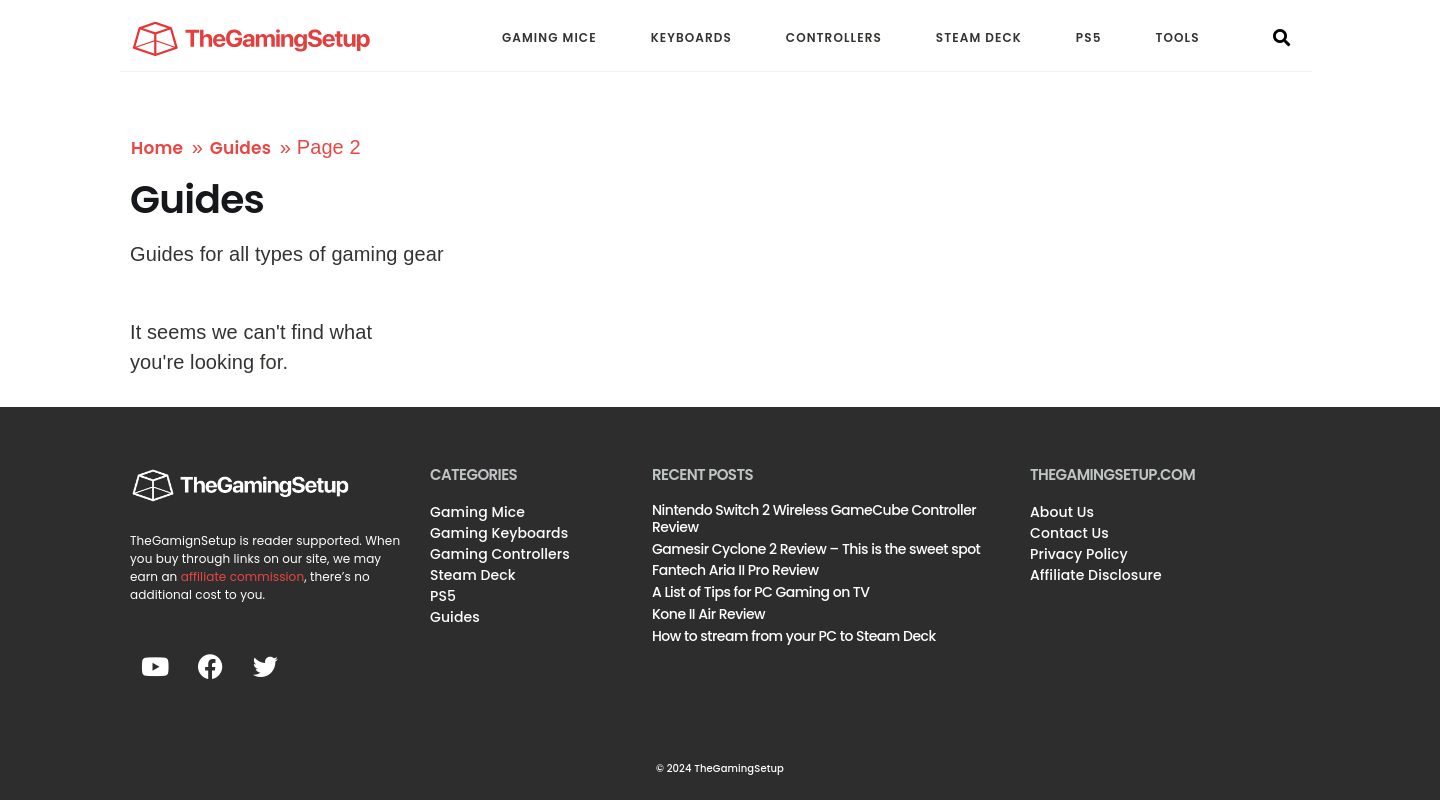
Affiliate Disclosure (1096, 575)
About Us (1062, 512)
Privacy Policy (1079, 554)
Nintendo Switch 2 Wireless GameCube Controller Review (814, 518)
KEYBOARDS (691, 37)
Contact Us (1069, 533)
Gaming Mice (477, 512)
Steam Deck (473, 575)
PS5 (1089, 37)
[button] (1282, 38)
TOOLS (1178, 37)
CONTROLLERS (834, 37)
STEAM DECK (979, 37)
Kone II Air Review (708, 614)
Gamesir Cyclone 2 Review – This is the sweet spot (816, 549)
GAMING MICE (549, 37)
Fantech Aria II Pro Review (735, 570)
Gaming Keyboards (499, 533)
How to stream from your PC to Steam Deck (794, 636)
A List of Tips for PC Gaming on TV (761, 592)
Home (157, 148)
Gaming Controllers (500, 554)
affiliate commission (242, 576)
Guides (241, 148)
